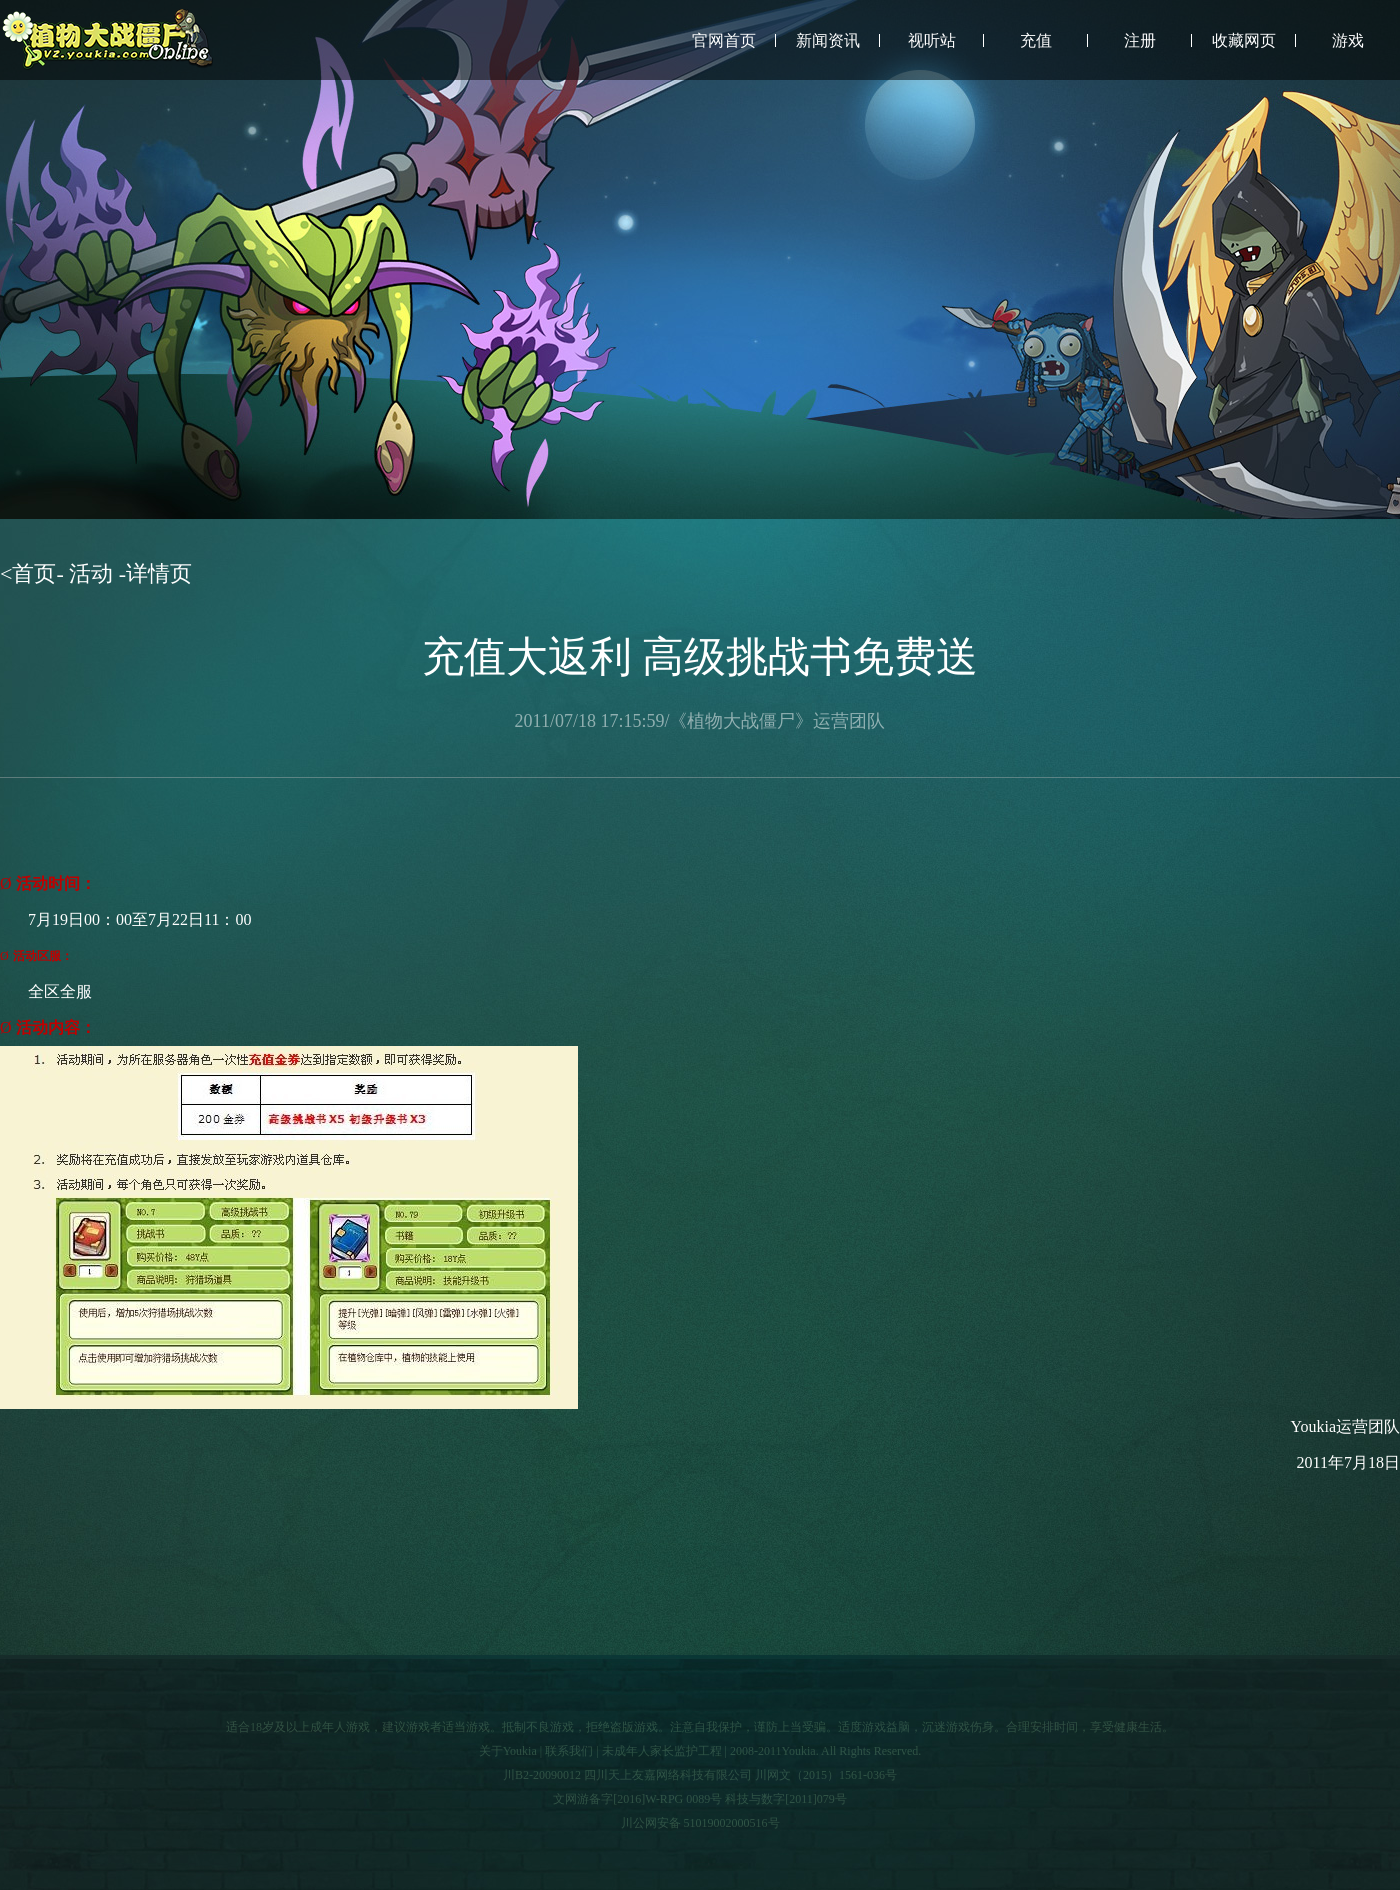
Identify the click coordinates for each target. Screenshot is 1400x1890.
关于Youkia (508, 1751)
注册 (1140, 40)
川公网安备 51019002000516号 (700, 1823)
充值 (1036, 40)
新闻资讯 (828, 40)
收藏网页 (1244, 40)
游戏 (1348, 40)
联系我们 (569, 1751)
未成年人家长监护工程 (662, 1751)
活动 (91, 573)
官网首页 (724, 40)
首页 (34, 573)
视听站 (932, 40)
